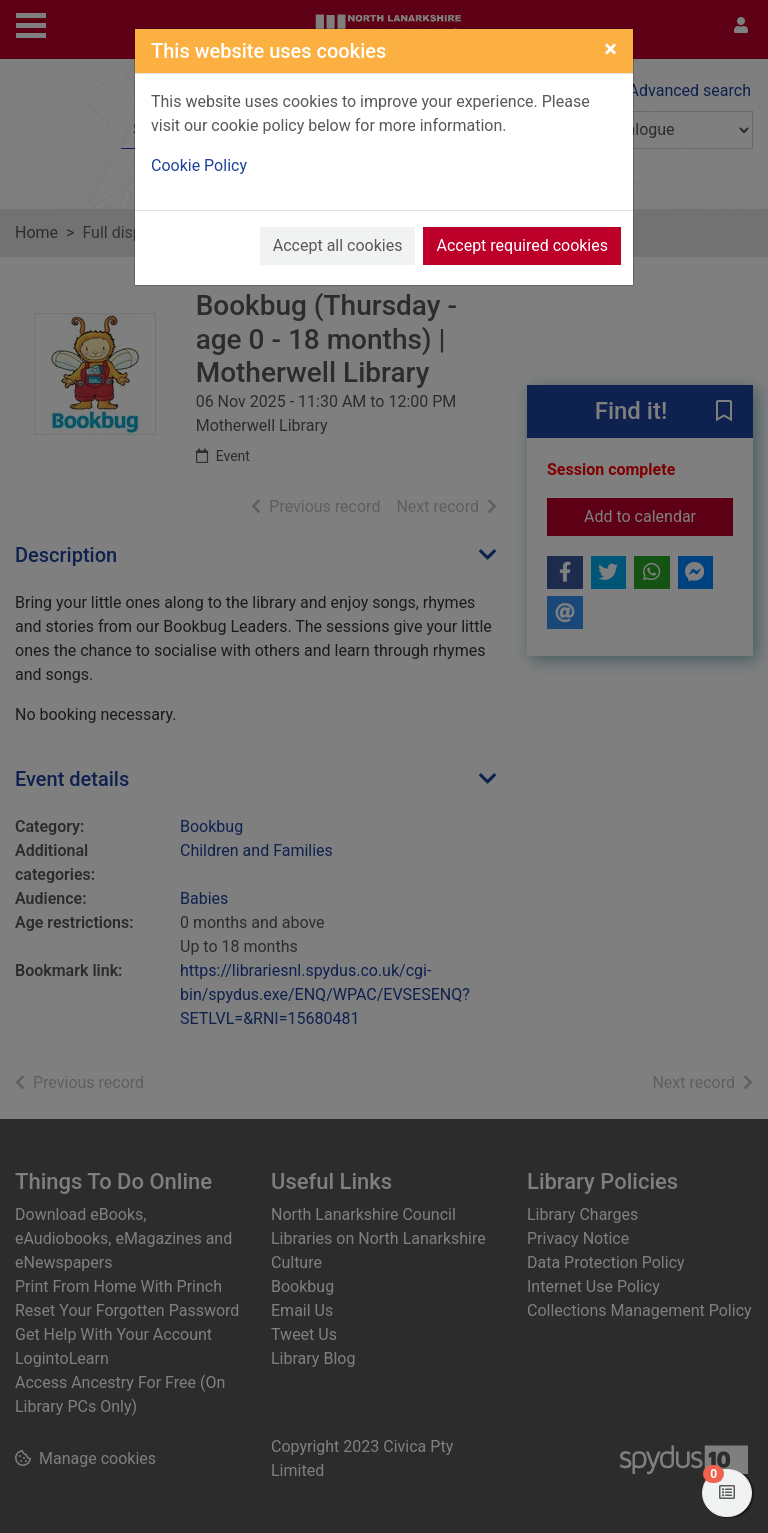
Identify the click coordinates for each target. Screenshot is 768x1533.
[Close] (610, 49)
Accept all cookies (338, 245)
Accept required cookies (522, 245)
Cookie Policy (199, 165)
